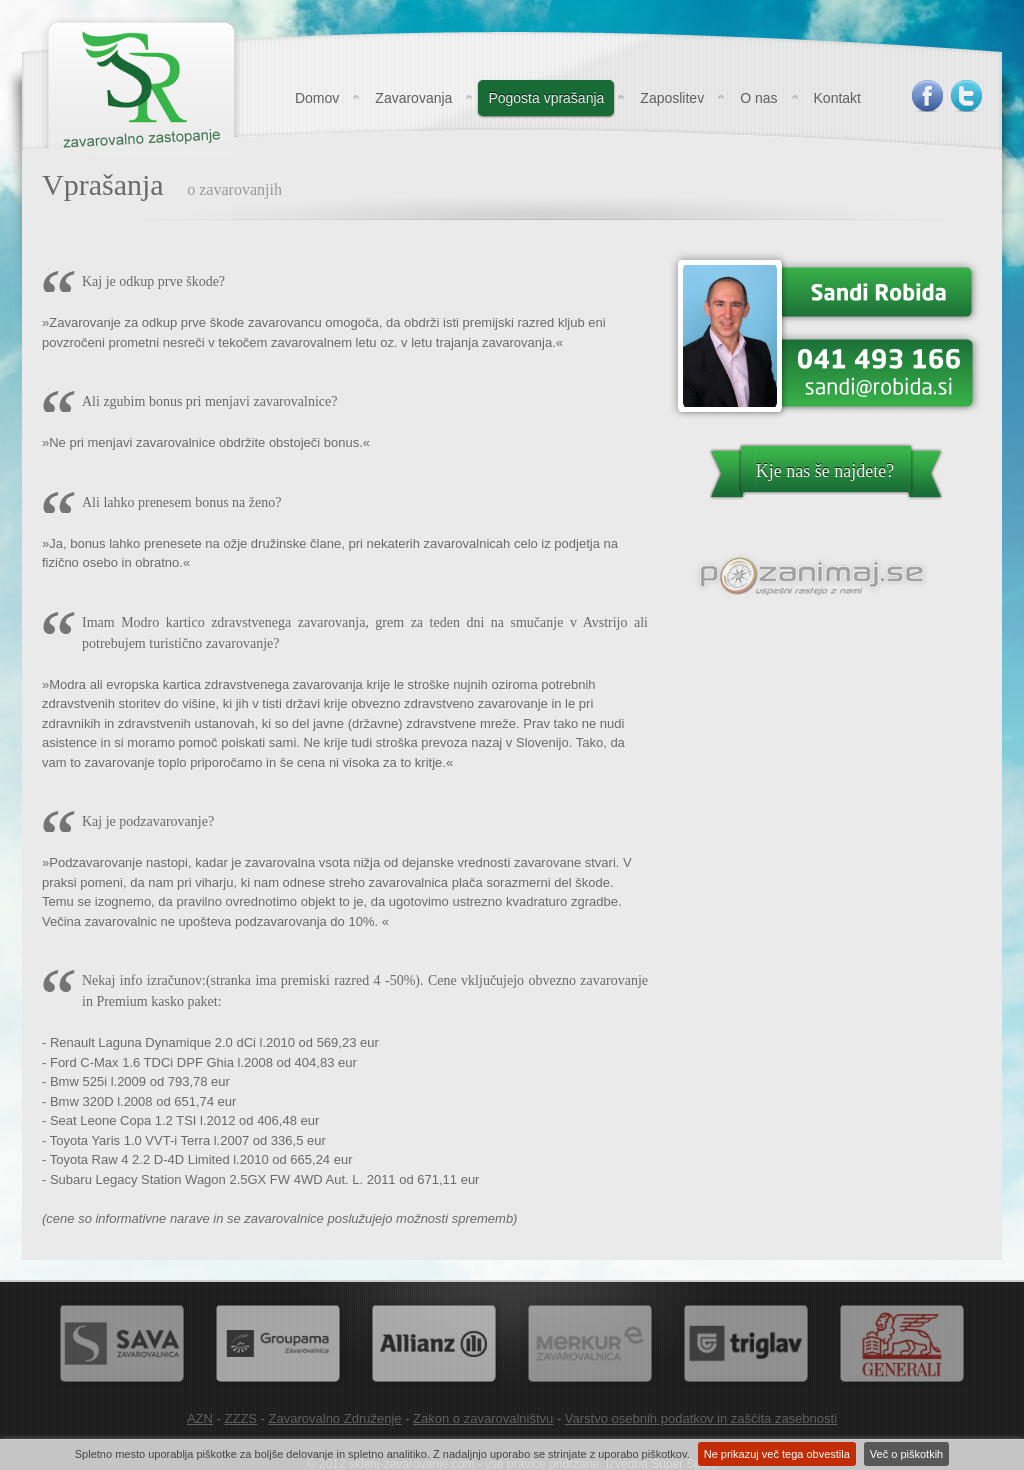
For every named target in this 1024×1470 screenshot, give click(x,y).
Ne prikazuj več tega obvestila (777, 1454)
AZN (200, 1418)
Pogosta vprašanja (546, 98)
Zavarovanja (413, 98)
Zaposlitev (672, 98)
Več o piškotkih (906, 1454)
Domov (317, 98)
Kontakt (837, 98)
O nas (758, 98)
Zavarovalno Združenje (335, 1418)
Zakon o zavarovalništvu (483, 1418)
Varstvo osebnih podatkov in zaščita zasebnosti (701, 1418)
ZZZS (241, 1418)
